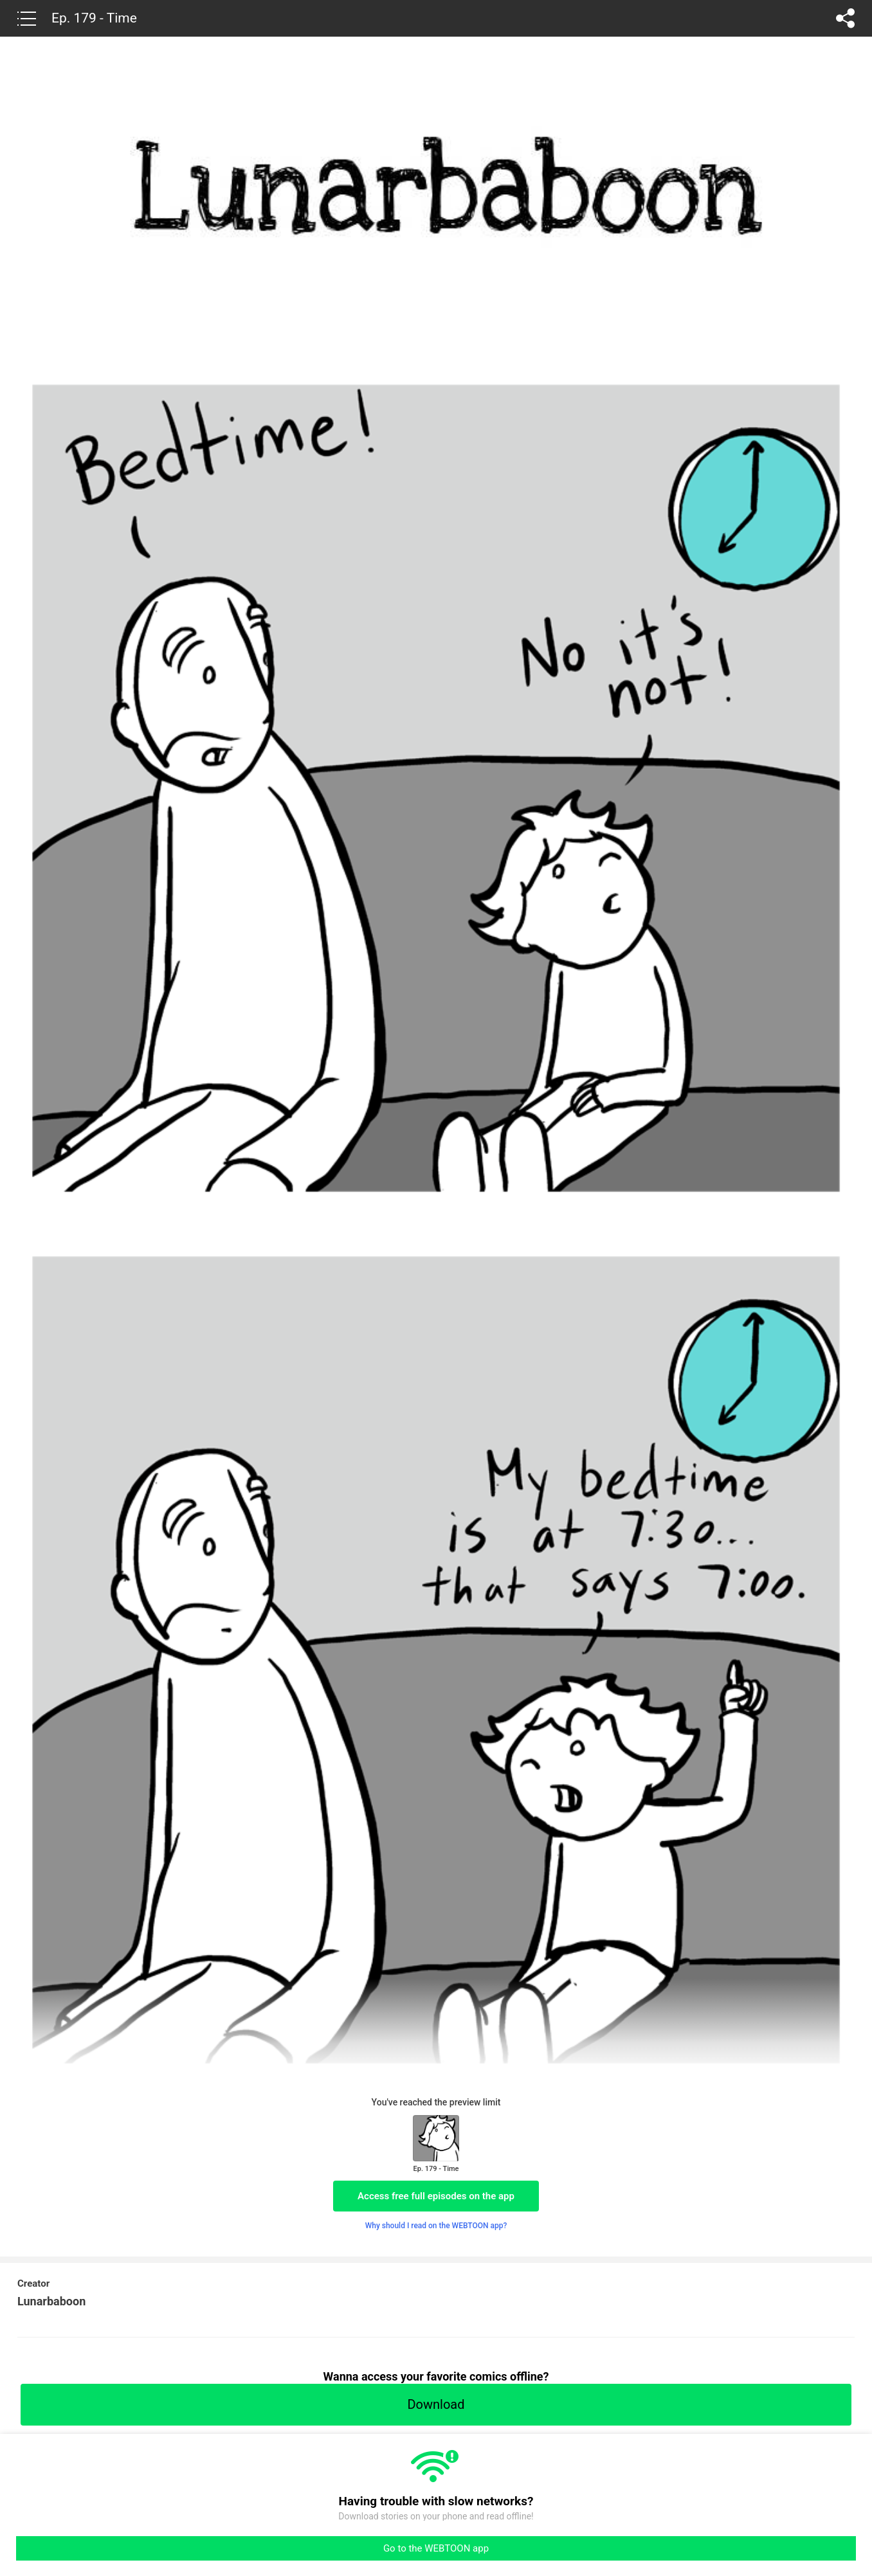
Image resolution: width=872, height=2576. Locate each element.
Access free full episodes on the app (436, 2196)
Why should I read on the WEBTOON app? (436, 2225)
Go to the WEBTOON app (436, 2548)
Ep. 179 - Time (94, 18)
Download (435, 2404)
